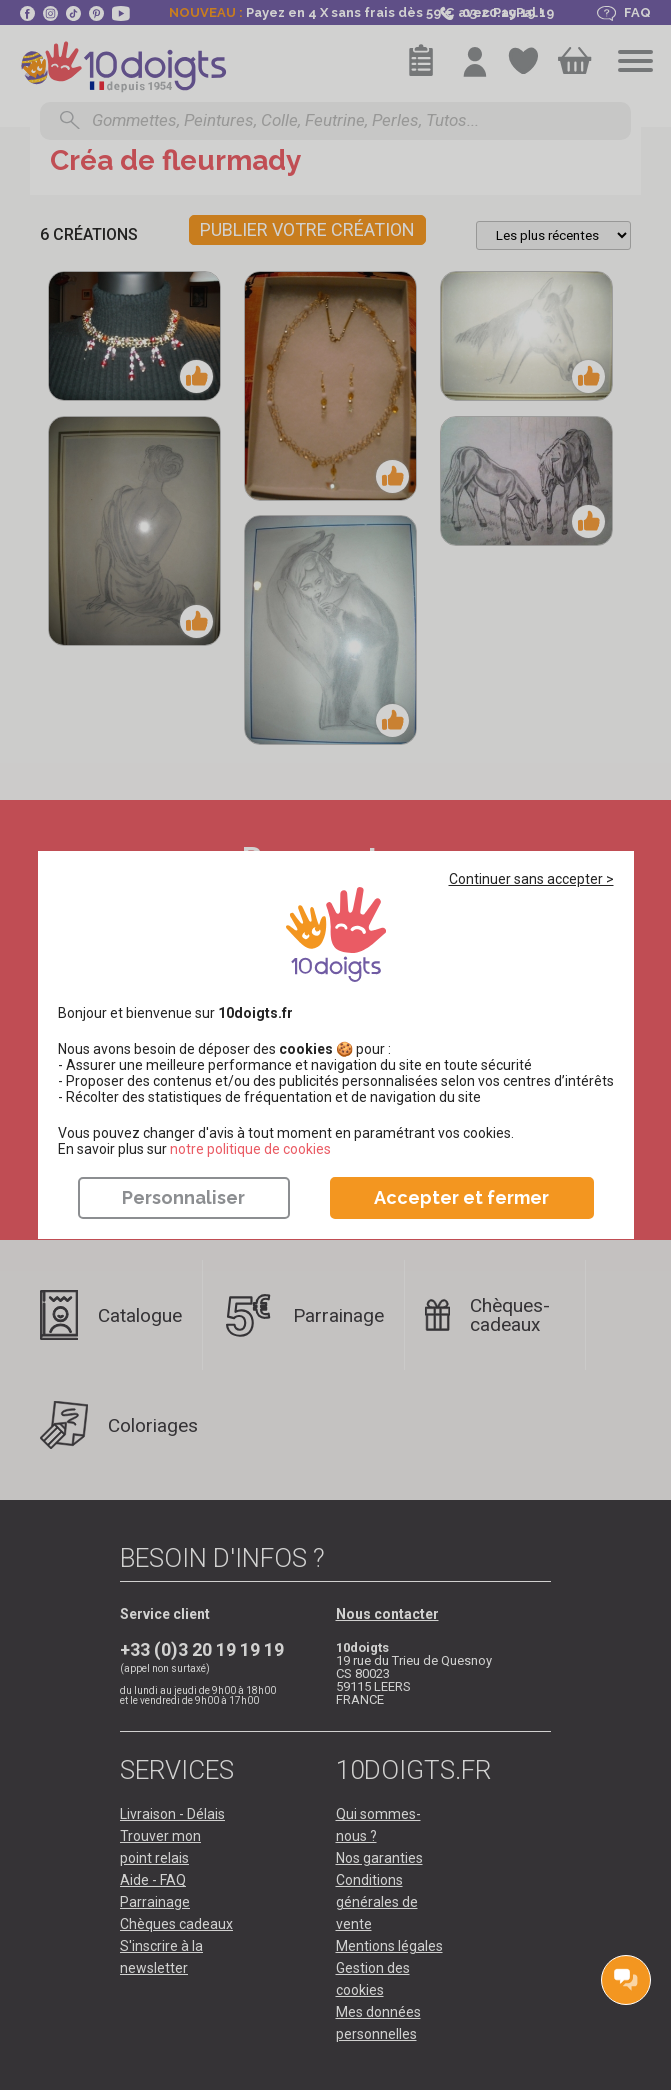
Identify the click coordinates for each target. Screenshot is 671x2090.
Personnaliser (183, 1197)
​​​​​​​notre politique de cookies (250, 1149)
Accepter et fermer (461, 1197)
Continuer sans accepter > (531, 879)
